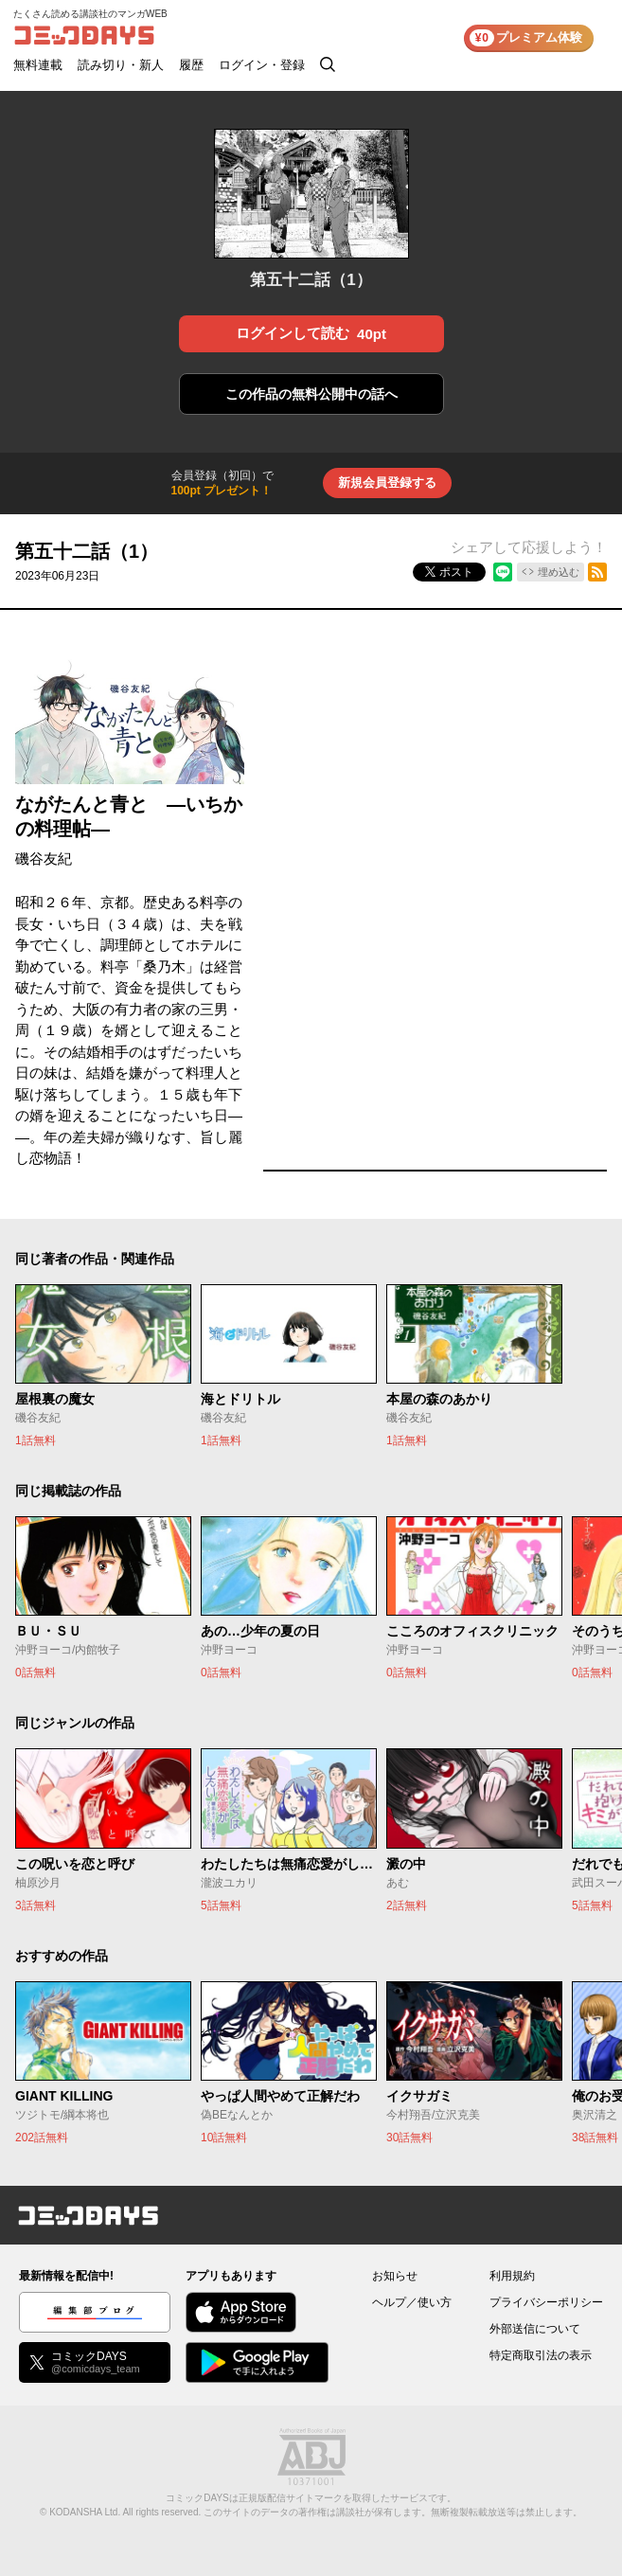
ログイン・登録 (262, 65)
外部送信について (534, 2328)
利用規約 (512, 2275)
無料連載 (37, 65)
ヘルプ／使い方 (412, 2302)
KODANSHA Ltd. (84, 2512)
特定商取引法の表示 (540, 2355)
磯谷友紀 (43, 858)
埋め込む (558, 572)
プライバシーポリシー (546, 2302)
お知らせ (395, 2275)
